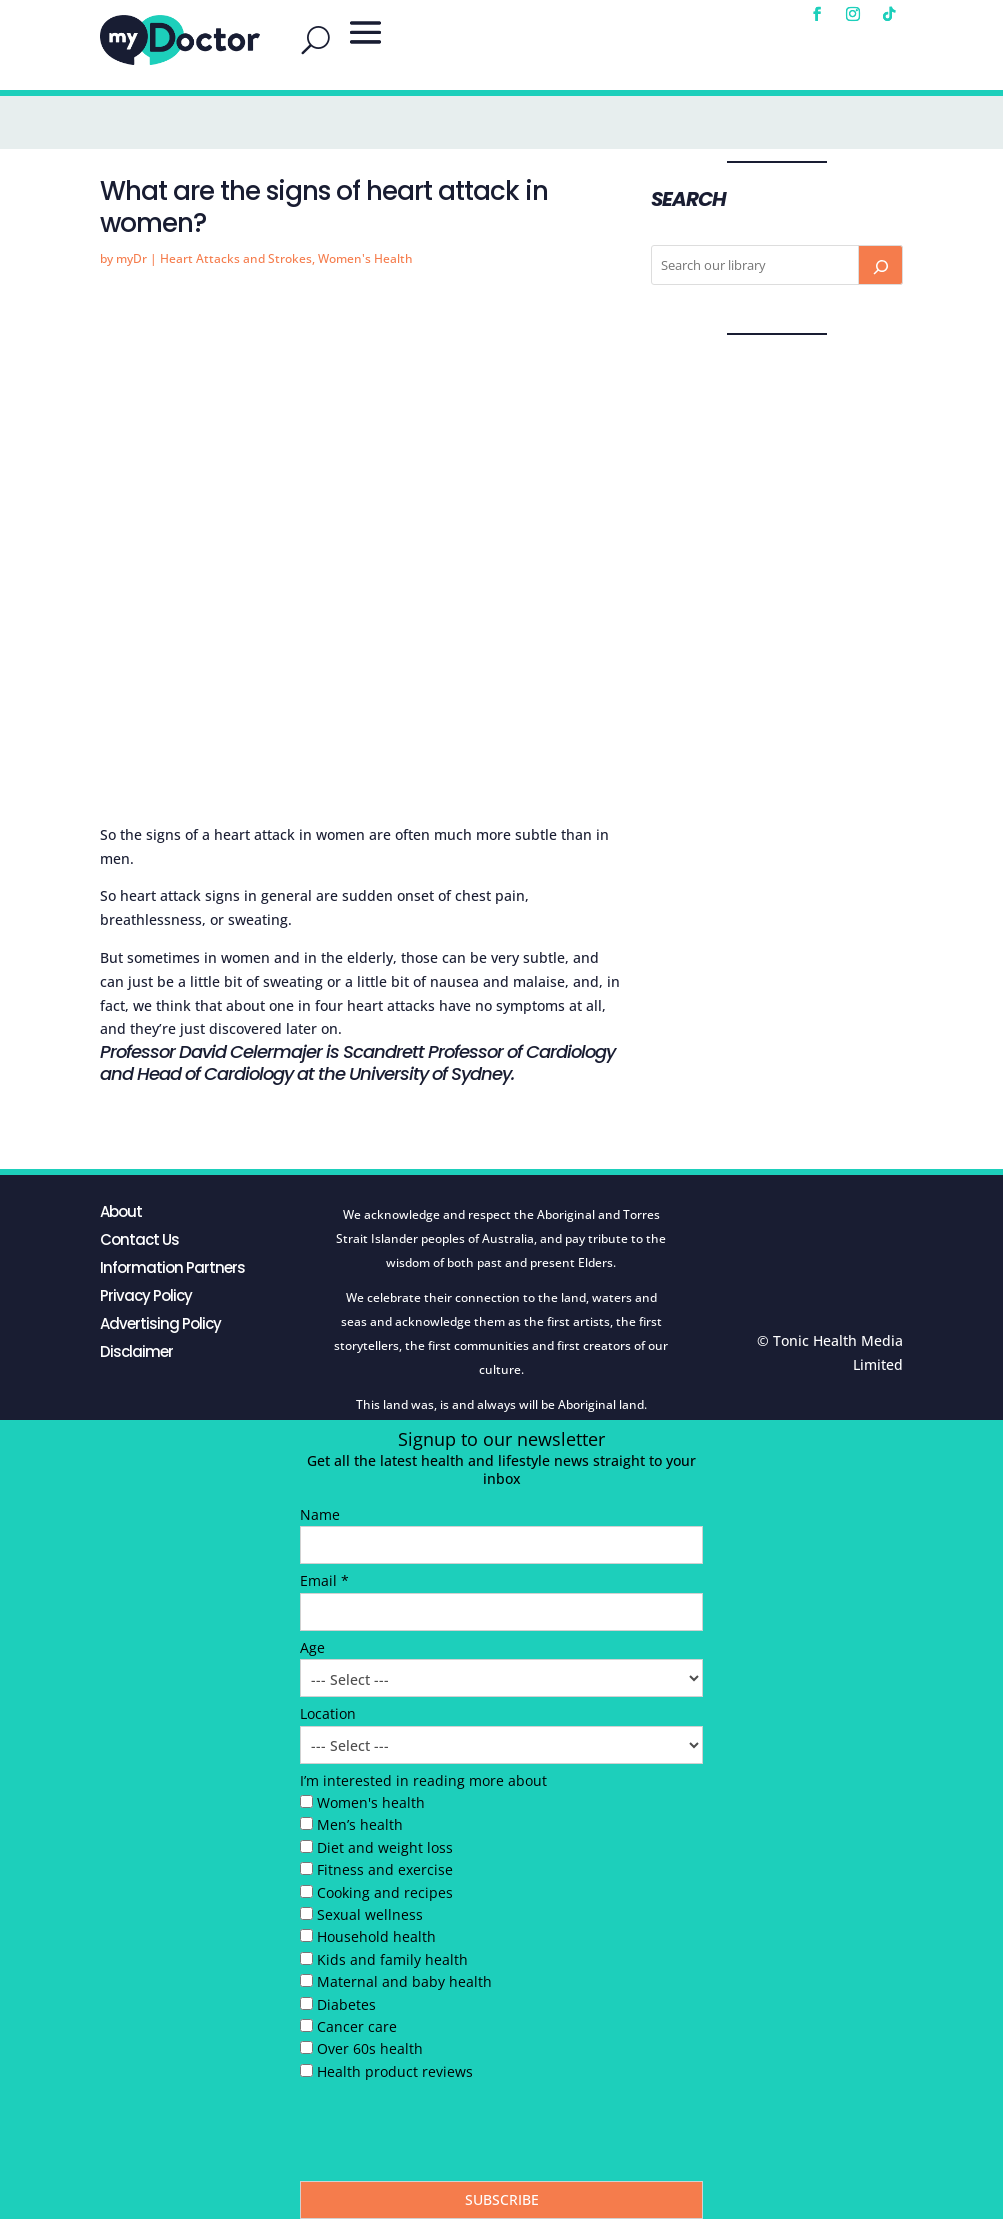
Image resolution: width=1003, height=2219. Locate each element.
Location (328, 1713)
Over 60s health (370, 2048)
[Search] (880, 265)
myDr (131, 258)
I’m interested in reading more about (423, 1780)
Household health (376, 1936)
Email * (324, 1580)
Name (320, 1514)
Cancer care (357, 2026)
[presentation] (452, 2136)
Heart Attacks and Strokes (236, 258)
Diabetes (346, 2004)
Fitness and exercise (385, 1869)
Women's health (371, 1802)
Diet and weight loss (385, 1847)
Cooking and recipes (385, 1892)
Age (312, 1647)
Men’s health (360, 1824)
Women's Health (365, 258)
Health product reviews (395, 2071)
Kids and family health (392, 1959)
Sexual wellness (370, 1914)
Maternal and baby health (404, 1981)
